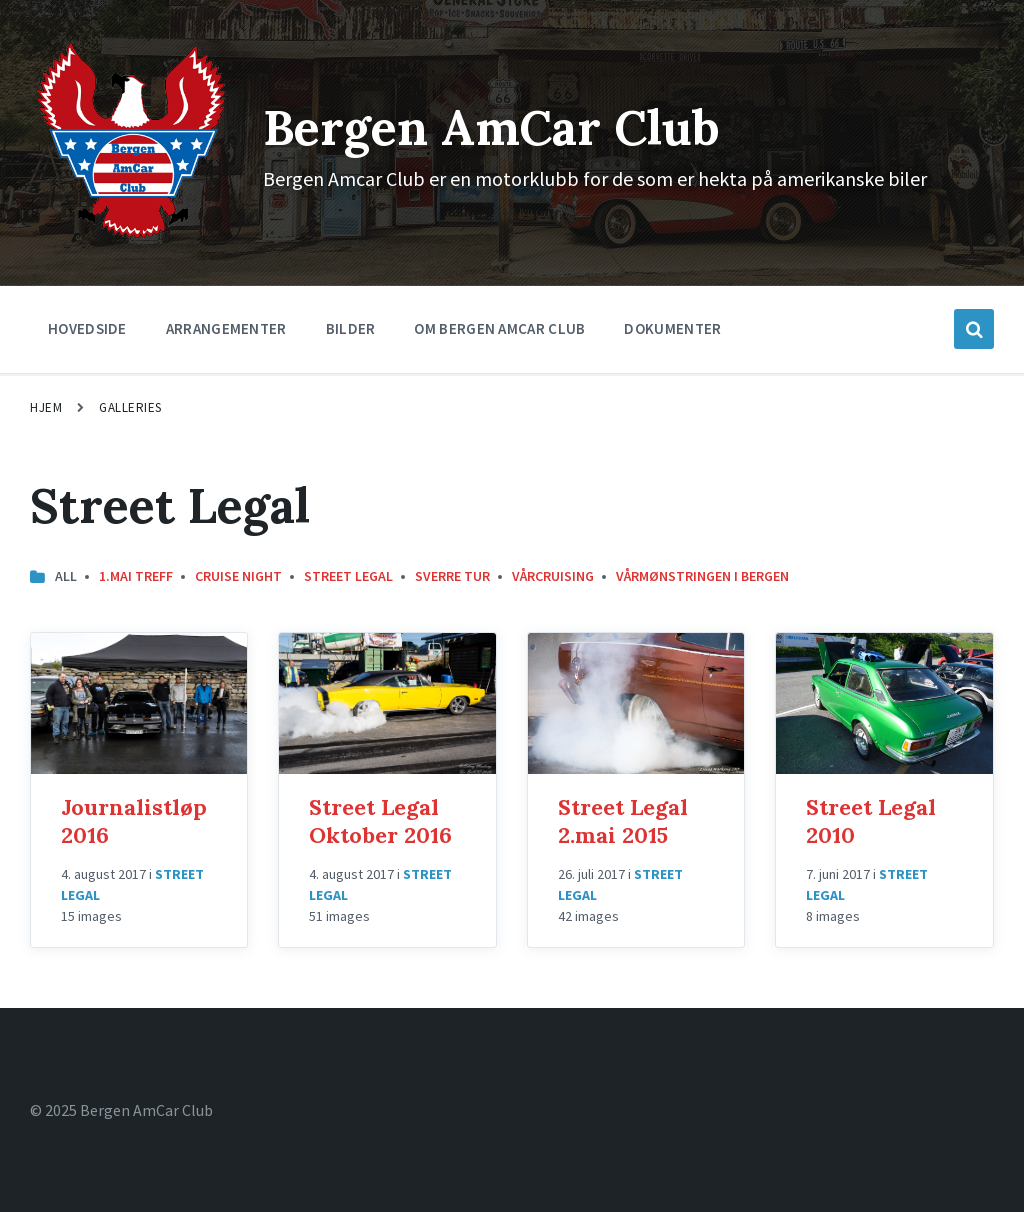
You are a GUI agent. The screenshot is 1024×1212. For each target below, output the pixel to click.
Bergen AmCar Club (491, 127)
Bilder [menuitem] (351, 328)
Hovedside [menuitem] (87, 328)
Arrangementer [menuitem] (226, 328)
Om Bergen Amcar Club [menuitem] (499, 328)
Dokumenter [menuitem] (672, 328)
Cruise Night (238, 576)
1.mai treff (136, 576)
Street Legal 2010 (871, 821)
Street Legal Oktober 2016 (380, 821)
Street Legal (348, 576)
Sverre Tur (452, 576)
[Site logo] (131, 237)
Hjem (46, 407)
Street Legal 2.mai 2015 (623, 821)
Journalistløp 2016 (134, 821)
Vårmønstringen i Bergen (702, 576)
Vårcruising (553, 576)
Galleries (130, 407)
